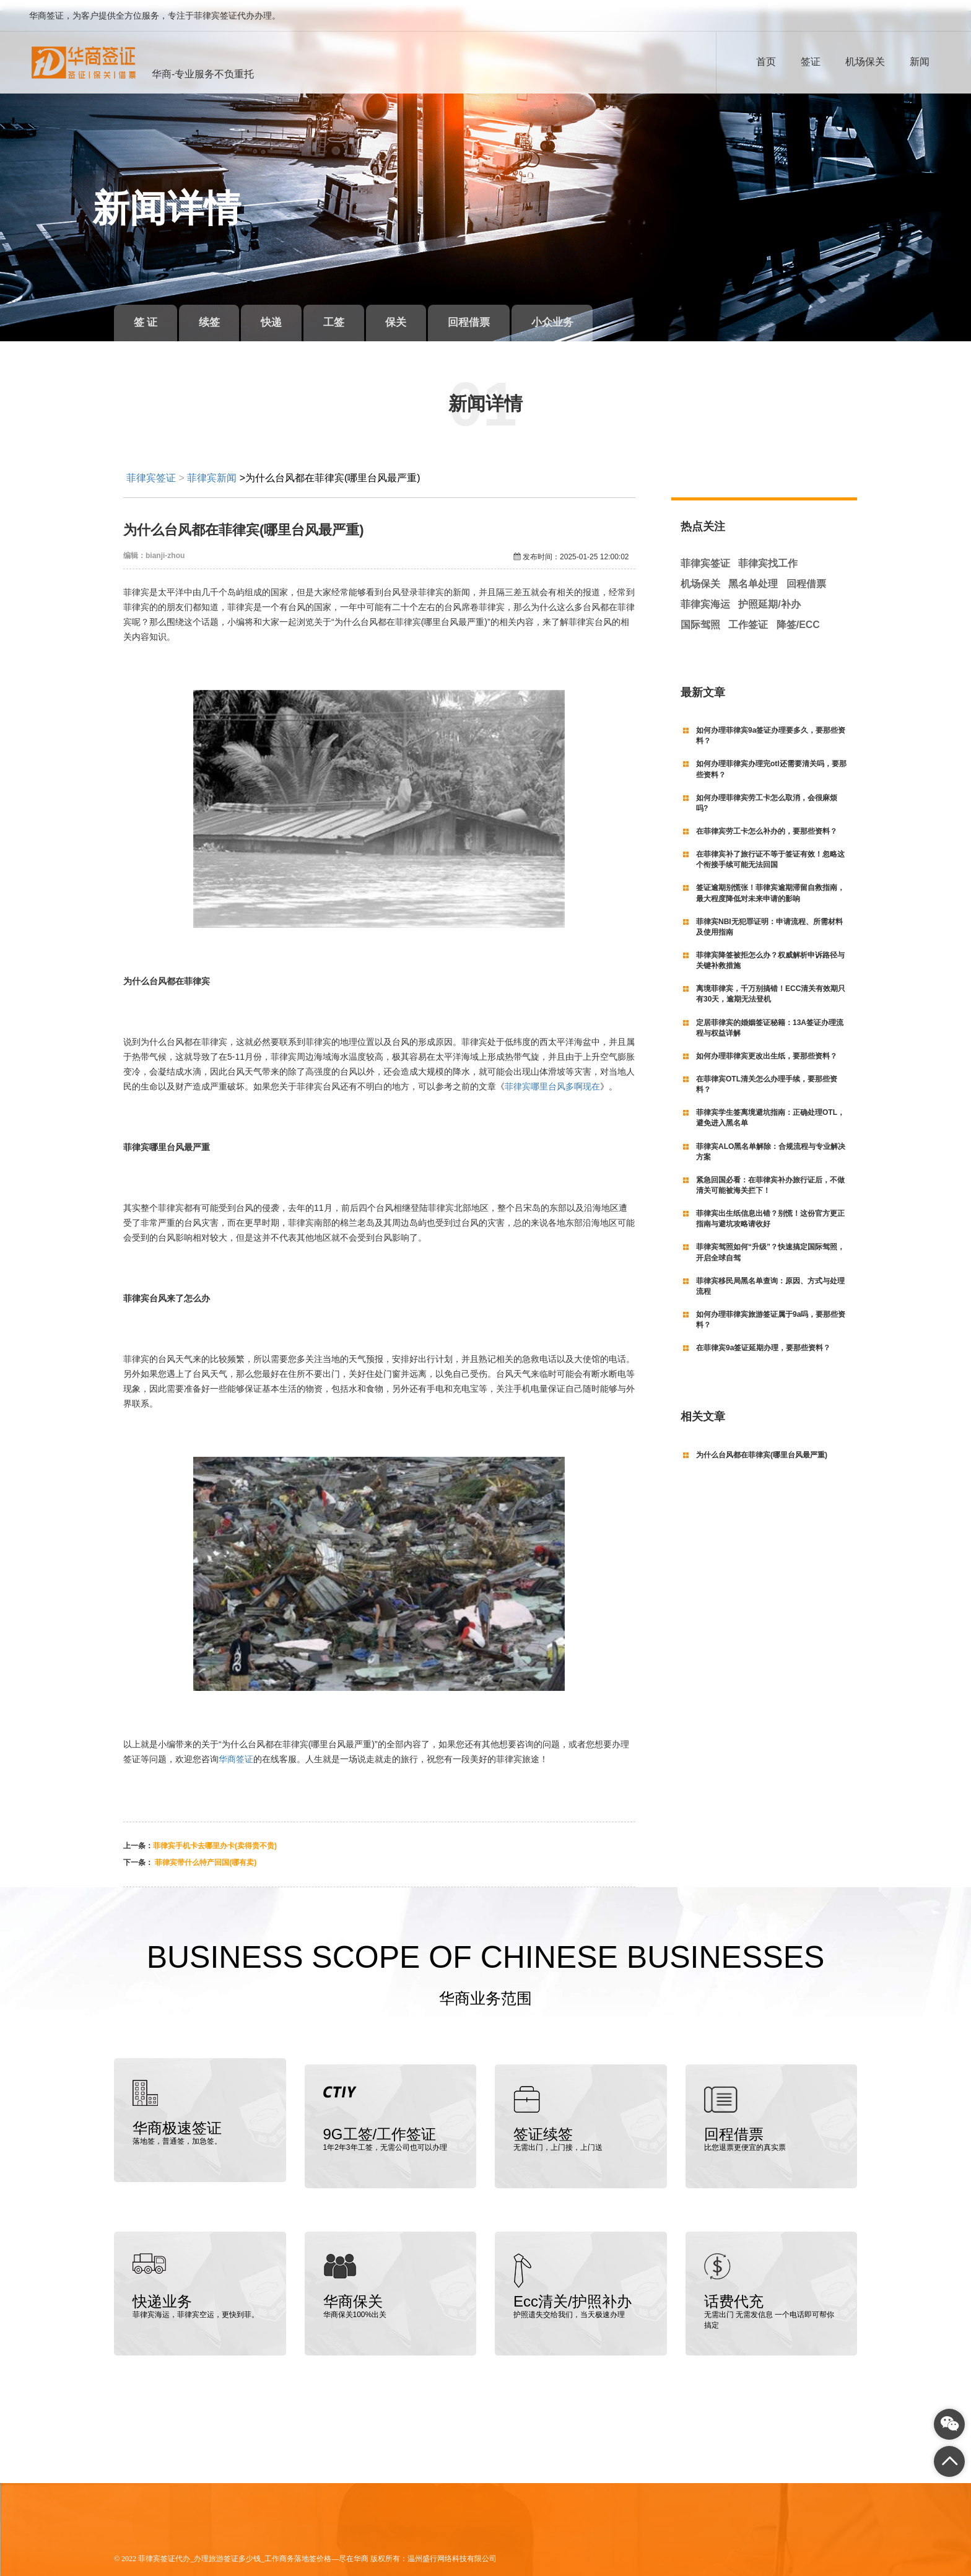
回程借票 (503, 311)
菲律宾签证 (151, 466)
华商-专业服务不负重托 (203, 74)
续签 (218, 311)
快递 (287, 311)
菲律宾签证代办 (164, 2541)
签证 (811, 61)
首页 (766, 61)
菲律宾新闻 (212, 466)
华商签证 (236, 1748)
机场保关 (865, 61)
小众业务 (593, 311)
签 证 (149, 311)
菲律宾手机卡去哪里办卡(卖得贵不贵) (215, 1834)
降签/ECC (798, 613)
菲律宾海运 (705, 593)
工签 (355, 311)
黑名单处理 (753, 573)
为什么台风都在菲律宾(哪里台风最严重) (761, 1444)
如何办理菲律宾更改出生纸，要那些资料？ (766, 1045)
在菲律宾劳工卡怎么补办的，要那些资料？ (766, 820)
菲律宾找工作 (768, 553)
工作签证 (748, 613)
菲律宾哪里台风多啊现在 (552, 1075)
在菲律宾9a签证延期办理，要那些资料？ (763, 1337)
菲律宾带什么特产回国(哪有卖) (204, 1852)
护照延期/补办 (769, 593)
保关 (423, 311)
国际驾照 (700, 613)
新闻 (920, 61)
